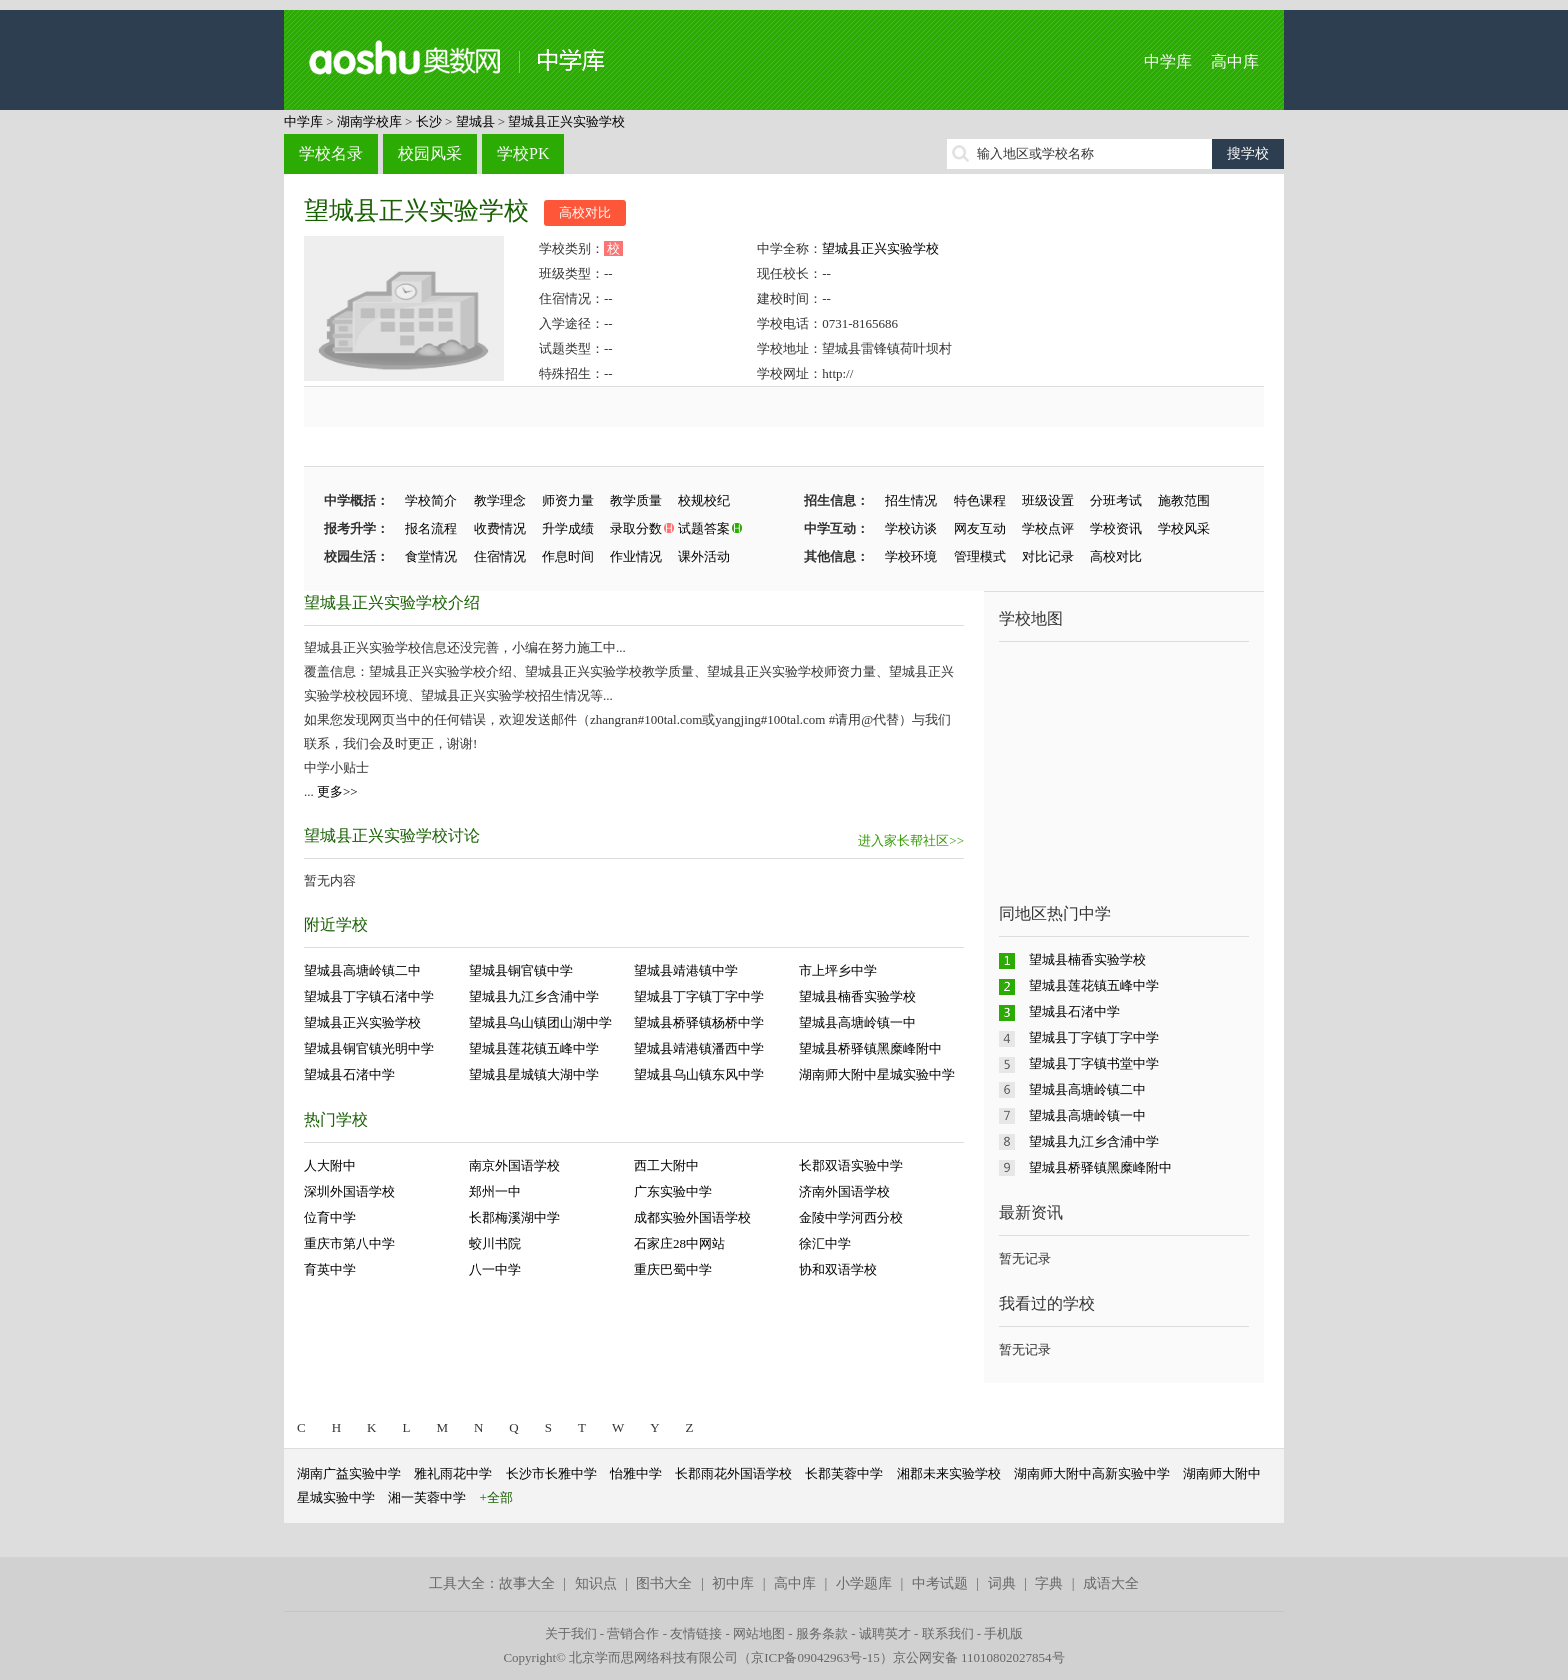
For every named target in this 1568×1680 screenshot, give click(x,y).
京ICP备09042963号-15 (815, 1657)
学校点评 (1048, 528)
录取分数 (636, 528)
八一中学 (495, 1269)
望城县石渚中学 (349, 1074)
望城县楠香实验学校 (857, 996)
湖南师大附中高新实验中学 (1092, 1473)
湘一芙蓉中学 (427, 1497)
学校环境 (911, 556)
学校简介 (431, 500)
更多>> (337, 791)
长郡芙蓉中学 (844, 1473)
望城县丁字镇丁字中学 (699, 996)
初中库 (733, 1583)
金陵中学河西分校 (851, 1217)
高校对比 (585, 212)
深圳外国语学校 (349, 1191)
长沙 (429, 121)
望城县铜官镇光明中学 (369, 1048)
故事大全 (527, 1583)
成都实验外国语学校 (692, 1217)
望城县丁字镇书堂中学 (1094, 1063)
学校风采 (1184, 528)
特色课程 (980, 500)
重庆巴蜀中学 (673, 1269)
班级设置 (1048, 500)
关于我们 (571, 1633)
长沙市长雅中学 (551, 1473)
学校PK (523, 153)
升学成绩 (568, 528)
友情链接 (696, 1633)
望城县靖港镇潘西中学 (699, 1048)
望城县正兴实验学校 (566, 121)
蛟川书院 (495, 1243)
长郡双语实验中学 (851, 1165)
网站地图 (759, 1633)
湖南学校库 (369, 121)
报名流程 (431, 528)
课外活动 (704, 556)
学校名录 (331, 153)
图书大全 (664, 1583)
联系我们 (948, 1633)
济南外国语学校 (844, 1191)
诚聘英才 (885, 1633)
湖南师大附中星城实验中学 (877, 1074)
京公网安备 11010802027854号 (979, 1657)
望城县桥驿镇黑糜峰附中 (870, 1048)
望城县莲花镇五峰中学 (534, 1048)
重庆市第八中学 (349, 1243)
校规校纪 (704, 500)
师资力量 (568, 500)
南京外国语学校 (514, 1165)
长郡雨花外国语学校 (733, 1473)
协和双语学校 (838, 1269)
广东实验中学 (673, 1191)
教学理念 (500, 500)
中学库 (1168, 61)
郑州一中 (495, 1191)
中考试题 (940, 1583)
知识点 (596, 1583)
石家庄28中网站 (679, 1243)
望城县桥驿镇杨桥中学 (699, 1022)
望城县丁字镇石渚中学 (369, 996)
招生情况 (911, 500)
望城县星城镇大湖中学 (534, 1074)
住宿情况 (500, 556)
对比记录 (1048, 556)
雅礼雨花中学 (453, 1473)
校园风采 (430, 153)
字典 (1049, 1583)
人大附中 (330, 1165)
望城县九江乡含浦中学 (534, 996)
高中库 (1235, 61)
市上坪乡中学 (838, 970)
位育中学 (330, 1217)
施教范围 (1184, 500)
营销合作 (633, 1633)
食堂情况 (431, 556)
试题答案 (704, 528)
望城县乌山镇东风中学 (699, 1074)
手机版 (1003, 1633)
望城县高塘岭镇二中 (362, 970)
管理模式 (980, 556)
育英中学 (330, 1269)
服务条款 (822, 1633)
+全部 (496, 1497)
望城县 (475, 121)
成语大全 (1111, 1583)
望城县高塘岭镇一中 (857, 1022)
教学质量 (636, 500)
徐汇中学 (825, 1243)
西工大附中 (666, 1165)
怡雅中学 (636, 1473)
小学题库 (864, 1583)
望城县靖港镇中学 (686, 970)
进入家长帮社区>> (911, 840)
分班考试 (1116, 500)
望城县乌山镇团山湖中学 (540, 1022)
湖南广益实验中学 (349, 1473)
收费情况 (500, 528)
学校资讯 (1116, 528)
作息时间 (568, 556)
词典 (1002, 1583)
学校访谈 (911, 528)
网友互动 (980, 528)
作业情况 (636, 556)
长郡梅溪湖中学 (514, 1217)
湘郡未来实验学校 (949, 1473)
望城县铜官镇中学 (521, 970)
